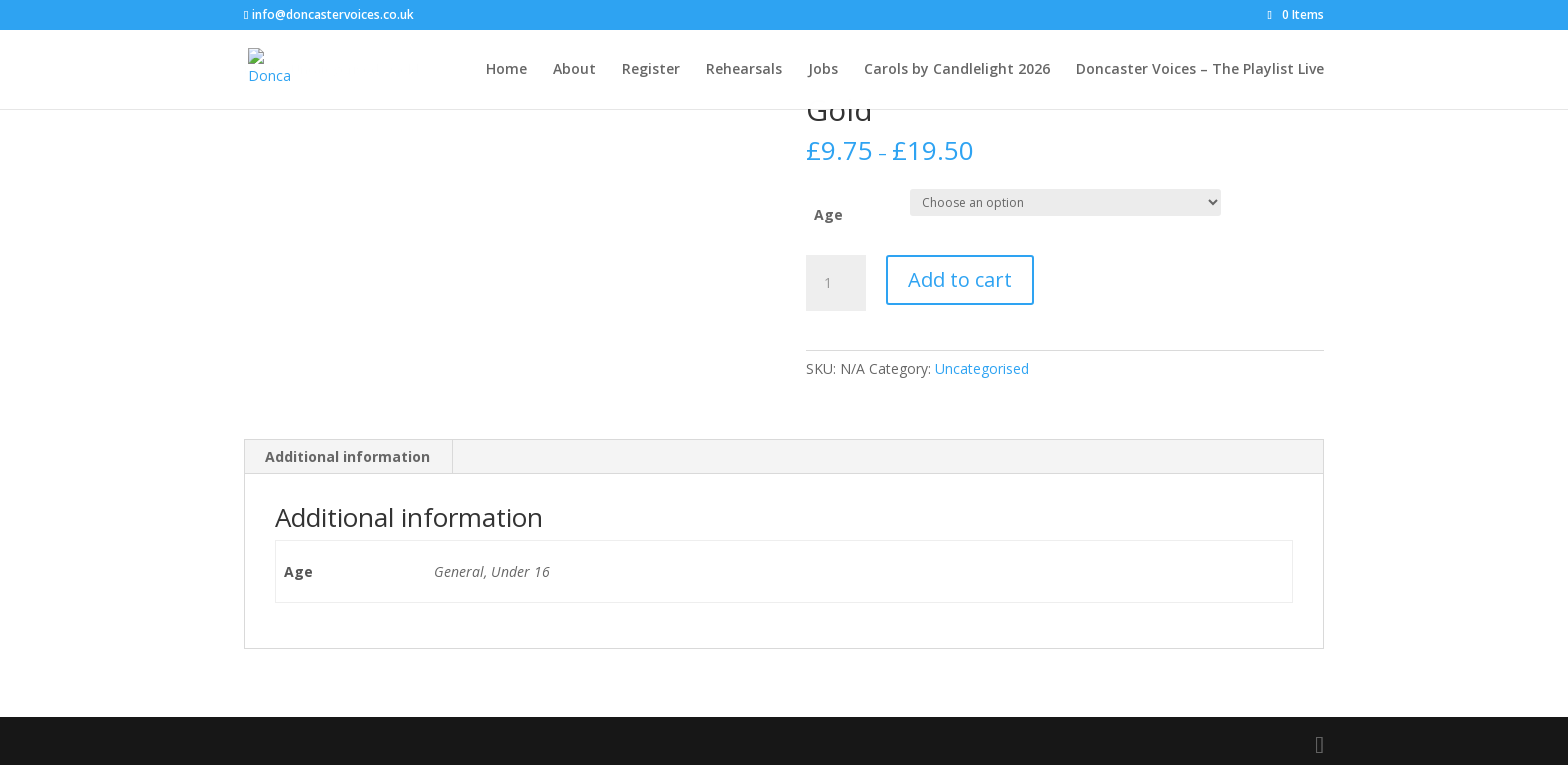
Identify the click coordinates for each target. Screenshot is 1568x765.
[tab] (348, 457)
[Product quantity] (836, 283)
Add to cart (960, 279)
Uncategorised (982, 368)
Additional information (347, 456)
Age (828, 214)
